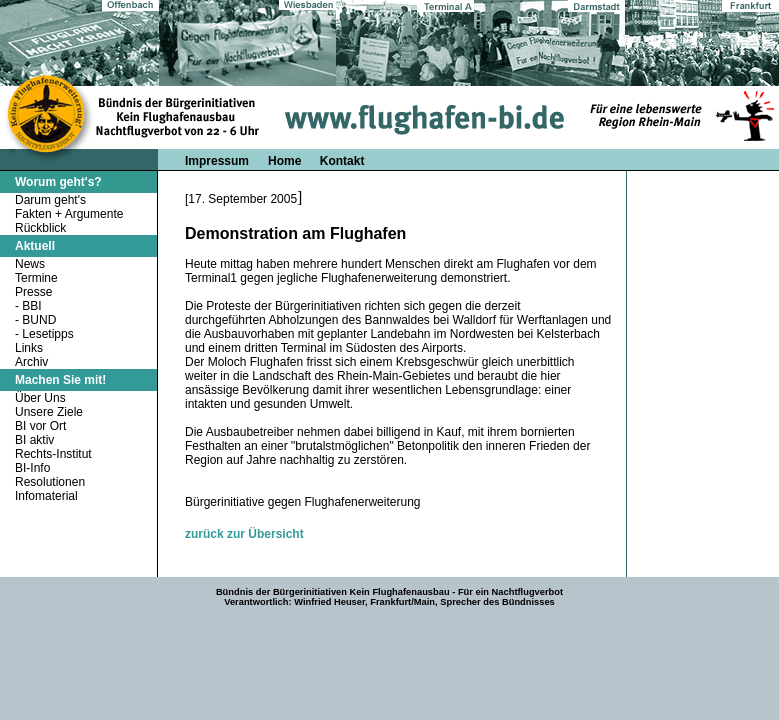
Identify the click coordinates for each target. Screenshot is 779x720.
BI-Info (32, 468)
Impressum (217, 161)
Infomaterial (46, 496)
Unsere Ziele (49, 412)
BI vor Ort (40, 426)
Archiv (31, 362)
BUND (39, 320)
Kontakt (342, 161)
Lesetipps (47, 334)
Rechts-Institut (53, 454)
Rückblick (40, 228)
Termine (36, 278)
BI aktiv (34, 440)
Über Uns (40, 398)
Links (29, 348)
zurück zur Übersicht (244, 534)
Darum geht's (50, 200)
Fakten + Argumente (69, 214)
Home (286, 161)
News (30, 264)
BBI (31, 306)
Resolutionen (50, 482)
